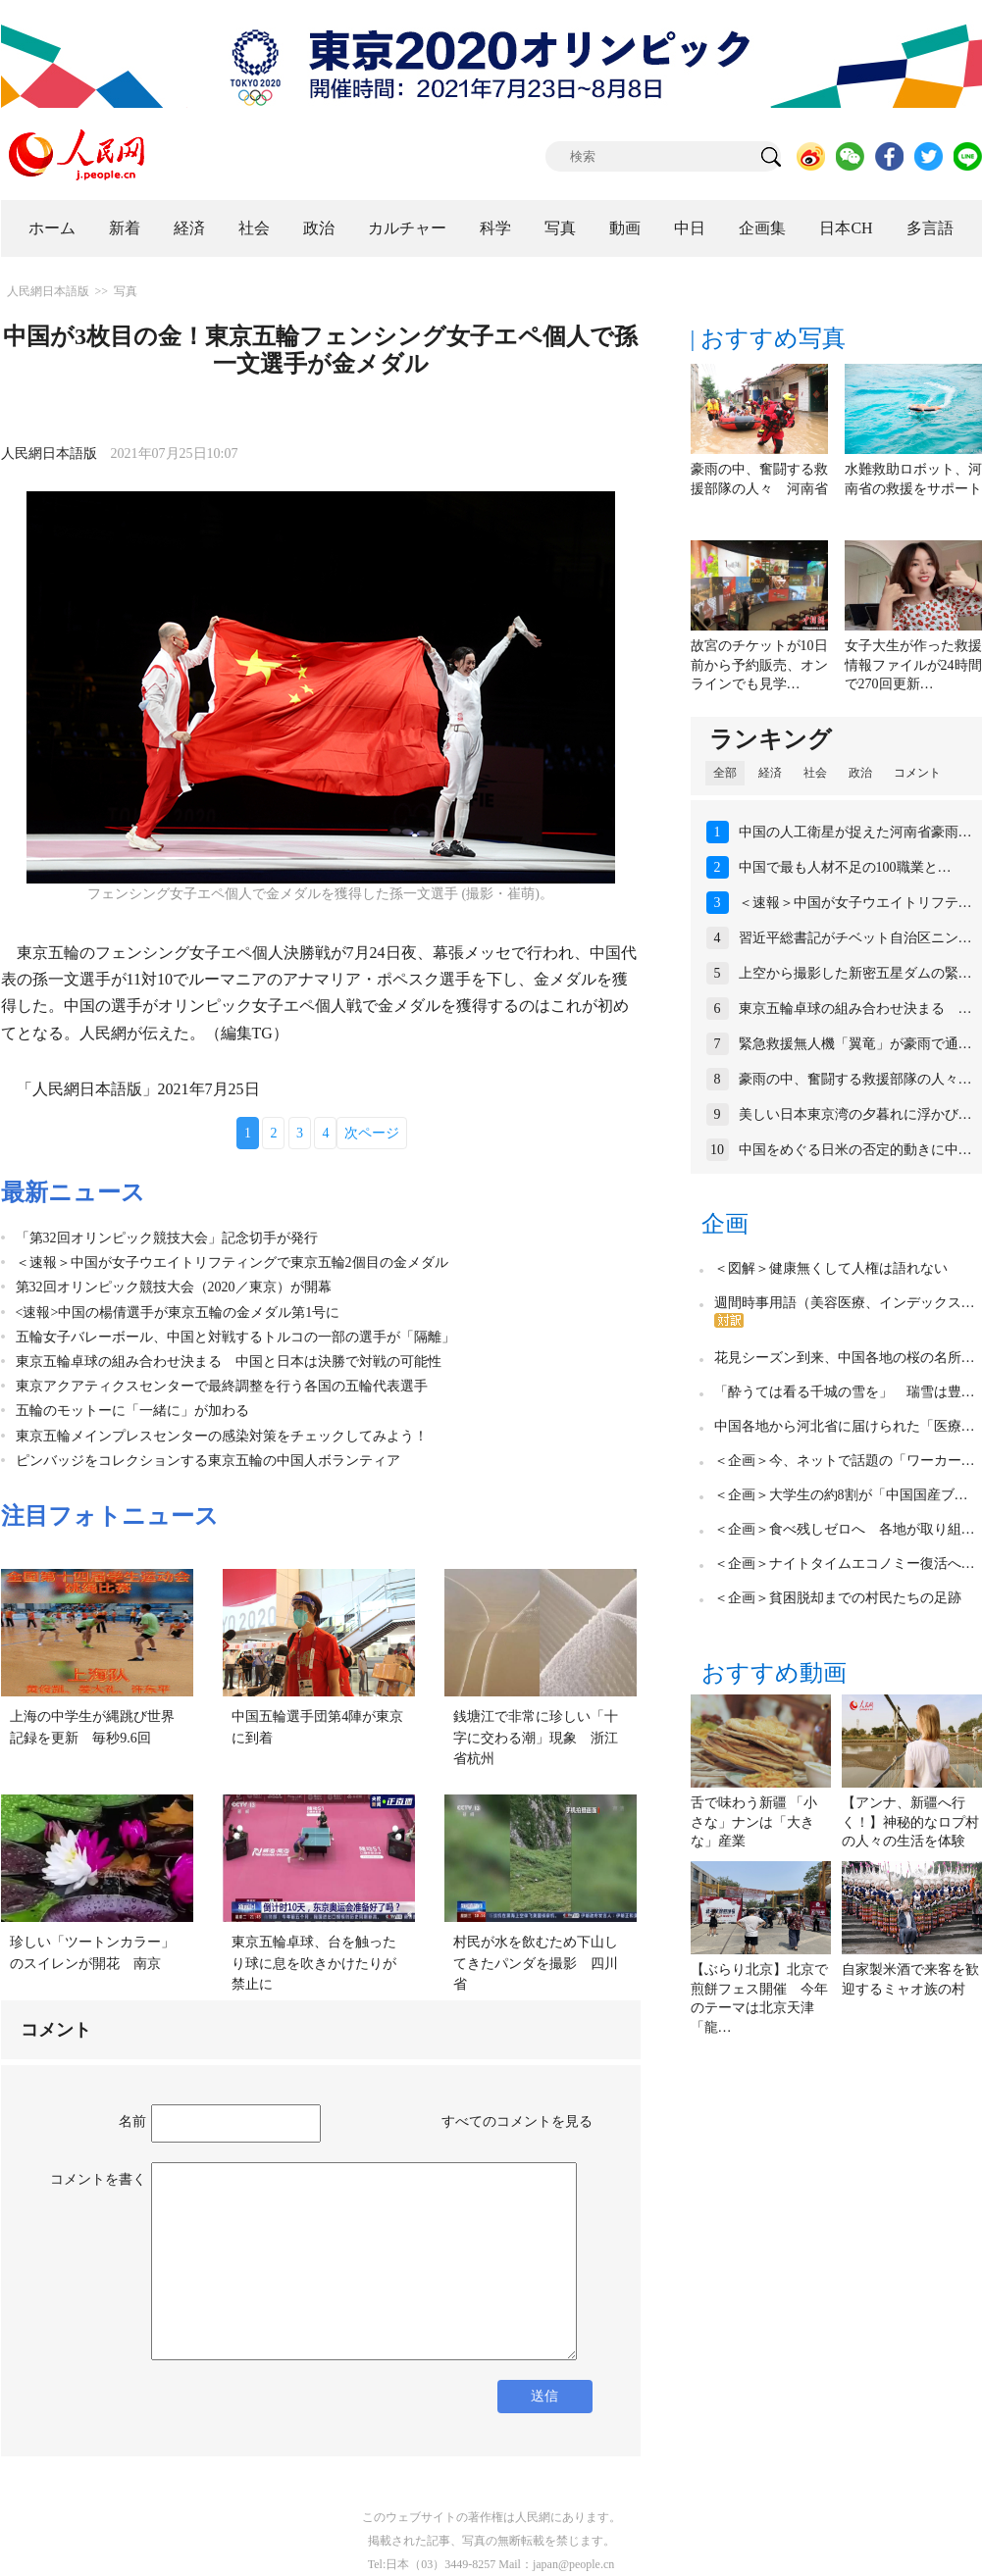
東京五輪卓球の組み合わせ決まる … (855, 1008)
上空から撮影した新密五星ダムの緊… (855, 973)
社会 (254, 228)
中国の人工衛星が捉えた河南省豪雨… (855, 832)
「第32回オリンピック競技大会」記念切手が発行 (167, 1238)
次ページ (371, 1133)
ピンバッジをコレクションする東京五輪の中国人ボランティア (208, 1460)
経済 (189, 228)
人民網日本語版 (48, 291)
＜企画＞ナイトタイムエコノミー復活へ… (844, 1563)
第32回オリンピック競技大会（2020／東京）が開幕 (174, 1287)
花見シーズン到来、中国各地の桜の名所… (844, 1357)
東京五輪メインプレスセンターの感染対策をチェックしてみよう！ (222, 1436)
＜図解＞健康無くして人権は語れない (831, 1268)
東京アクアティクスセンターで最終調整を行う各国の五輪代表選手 (222, 1386)
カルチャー (407, 228)
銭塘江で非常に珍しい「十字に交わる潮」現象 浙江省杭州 (535, 1737)
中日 (689, 228)
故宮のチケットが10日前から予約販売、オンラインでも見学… (759, 664)
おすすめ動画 (774, 1673)
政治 (319, 228)
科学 (495, 228)
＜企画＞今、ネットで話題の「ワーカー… (844, 1460)
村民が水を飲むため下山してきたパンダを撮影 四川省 (535, 1963)
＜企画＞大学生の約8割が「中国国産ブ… (841, 1495)
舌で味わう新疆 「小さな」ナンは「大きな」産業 (754, 1821)
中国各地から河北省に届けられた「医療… (844, 1426)
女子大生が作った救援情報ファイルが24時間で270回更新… (913, 664)
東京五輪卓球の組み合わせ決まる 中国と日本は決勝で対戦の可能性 (228, 1361)
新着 (124, 228)
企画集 (762, 228)
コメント (917, 773)
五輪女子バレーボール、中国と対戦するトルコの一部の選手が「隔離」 (235, 1337)
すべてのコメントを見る (517, 2121)
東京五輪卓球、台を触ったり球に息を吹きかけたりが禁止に (314, 1963)
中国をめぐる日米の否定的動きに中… (855, 1149)
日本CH (845, 228)
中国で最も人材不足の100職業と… (845, 867)
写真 (560, 228)
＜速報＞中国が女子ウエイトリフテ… (855, 902)
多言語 (930, 228)
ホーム (52, 228)
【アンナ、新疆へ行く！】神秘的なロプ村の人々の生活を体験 (910, 1821)
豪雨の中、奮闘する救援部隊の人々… (855, 1079)
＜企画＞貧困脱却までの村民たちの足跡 (837, 1598)
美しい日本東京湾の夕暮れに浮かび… (855, 1114)
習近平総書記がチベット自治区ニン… (855, 938)
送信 (544, 2396)
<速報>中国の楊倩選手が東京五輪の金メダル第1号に (178, 1312)
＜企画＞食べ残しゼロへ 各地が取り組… (844, 1529)
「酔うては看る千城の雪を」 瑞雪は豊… (844, 1392)
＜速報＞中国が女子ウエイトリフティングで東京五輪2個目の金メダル (232, 1262)
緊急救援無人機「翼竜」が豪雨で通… (855, 1043)
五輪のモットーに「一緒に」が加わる (139, 1410)
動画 (625, 228)
